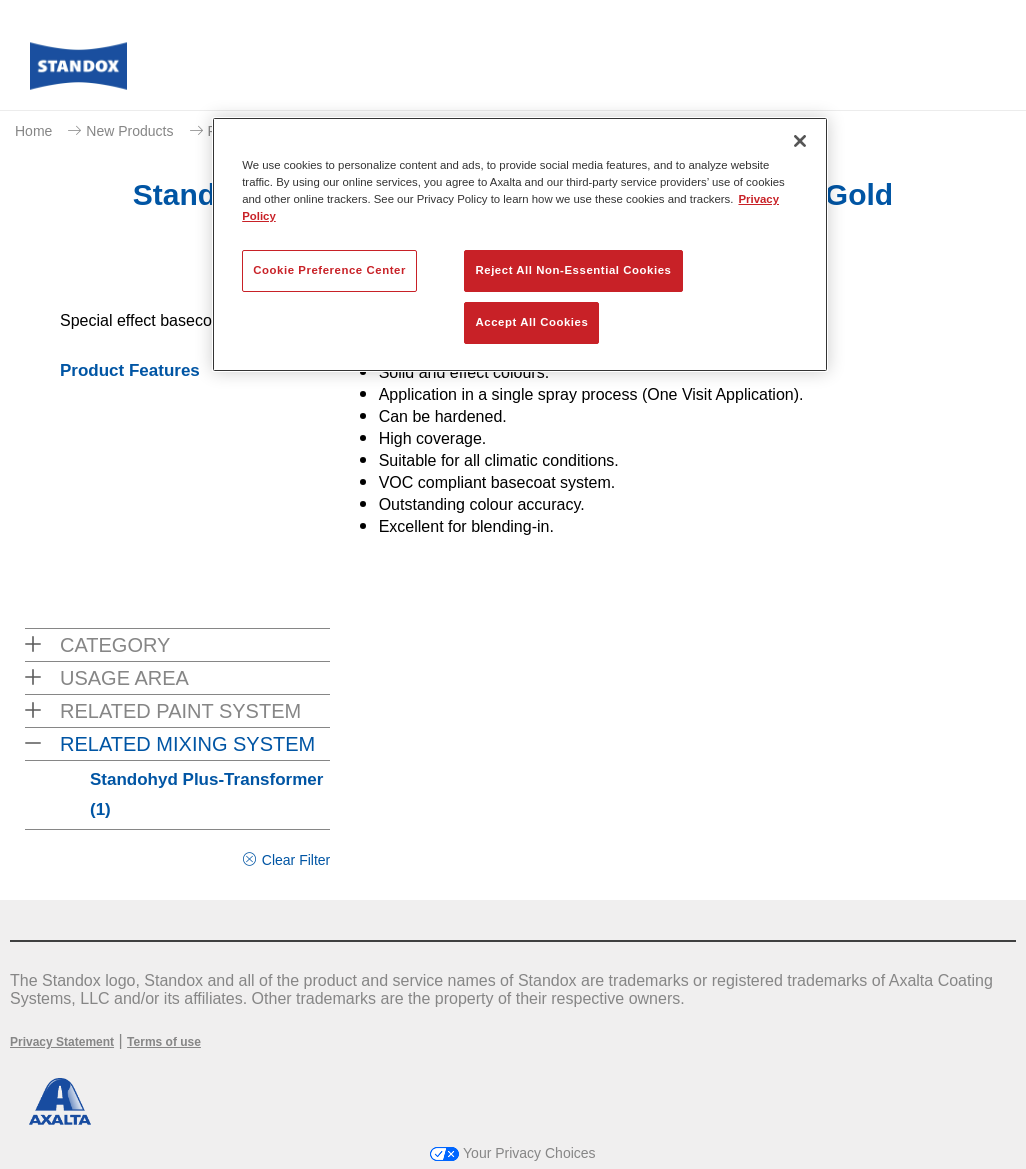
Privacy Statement (62, 1042)
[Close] (800, 141)
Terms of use (164, 1042)
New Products (129, 131)
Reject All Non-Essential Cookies (573, 270)
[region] (520, 244)
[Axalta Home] (78, 71)
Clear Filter (296, 860)
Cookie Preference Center (329, 270)
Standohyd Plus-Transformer (206, 794)
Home (33, 131)
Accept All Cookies (532, 322)
